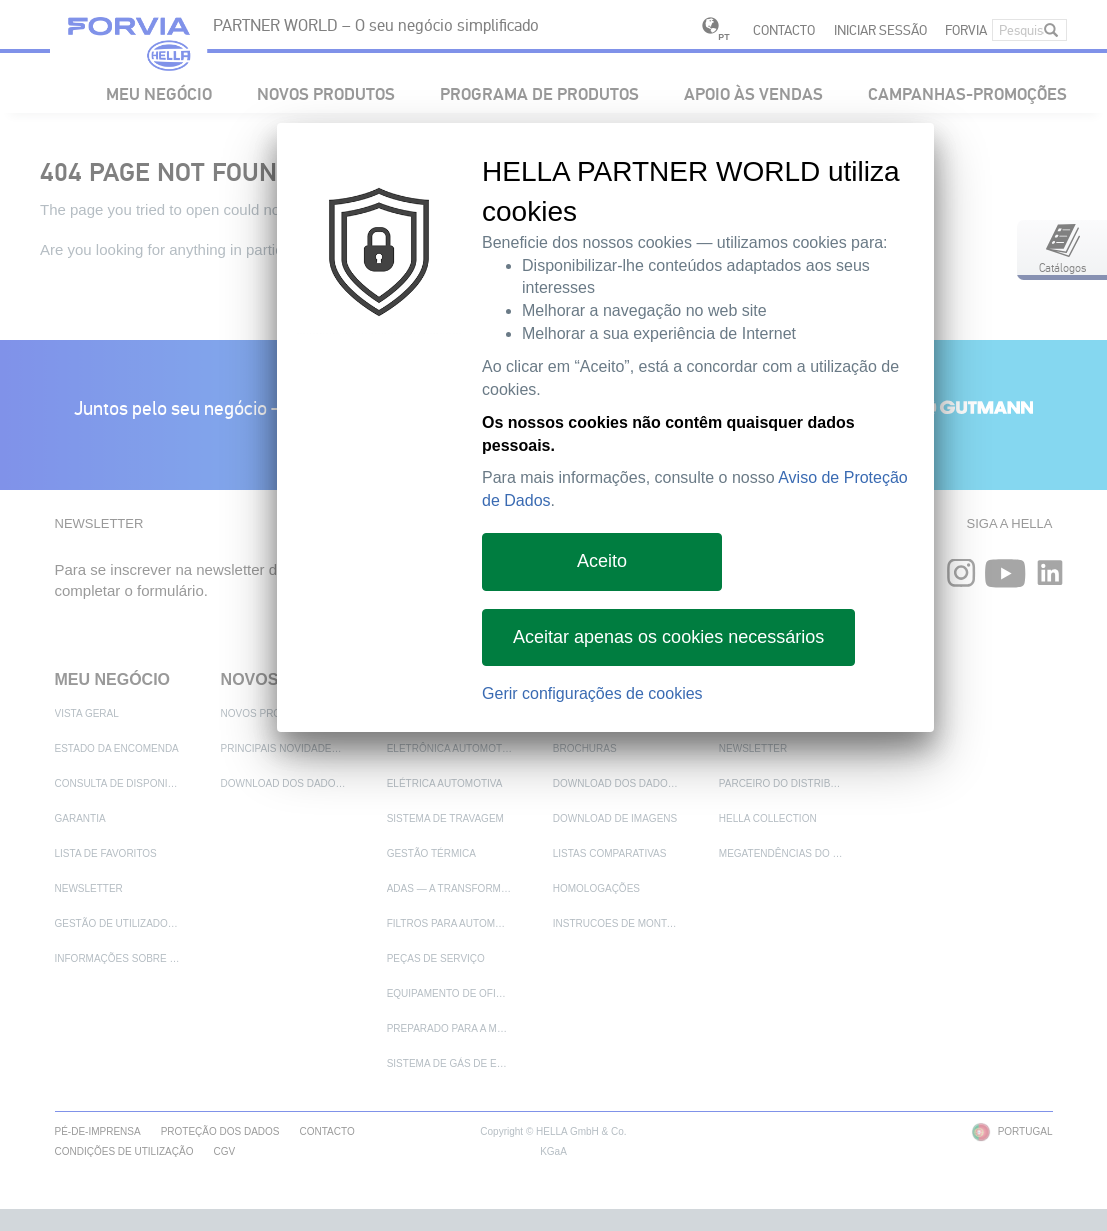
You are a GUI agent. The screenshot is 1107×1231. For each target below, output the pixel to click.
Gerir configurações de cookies (592, 693)
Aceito (602, 561)
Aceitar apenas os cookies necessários (668, 637)
